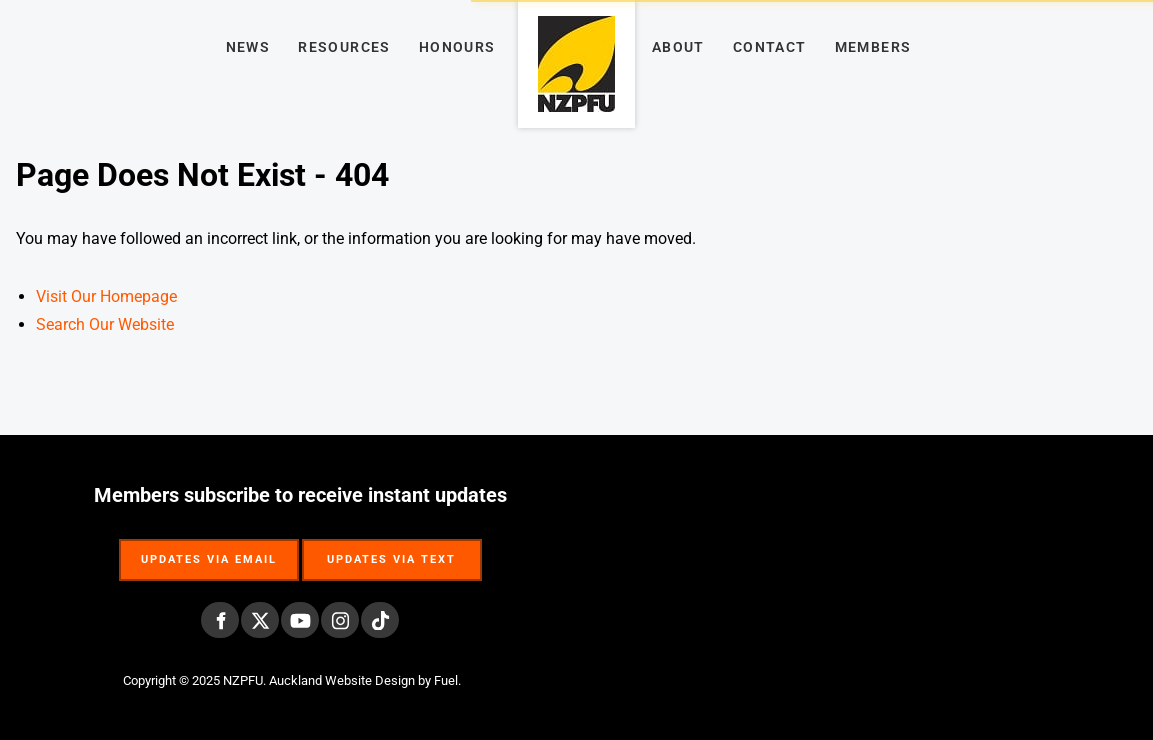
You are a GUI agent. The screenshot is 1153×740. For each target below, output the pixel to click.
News (248, 47)
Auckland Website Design (342, 680)
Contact (770, 47)
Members (873, 47)
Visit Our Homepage (106, 296)
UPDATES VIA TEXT (392, 549)
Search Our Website (105, 324)
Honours (457, 47)
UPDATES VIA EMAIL (209, 549)
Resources (344, 47)
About (678, 47)
